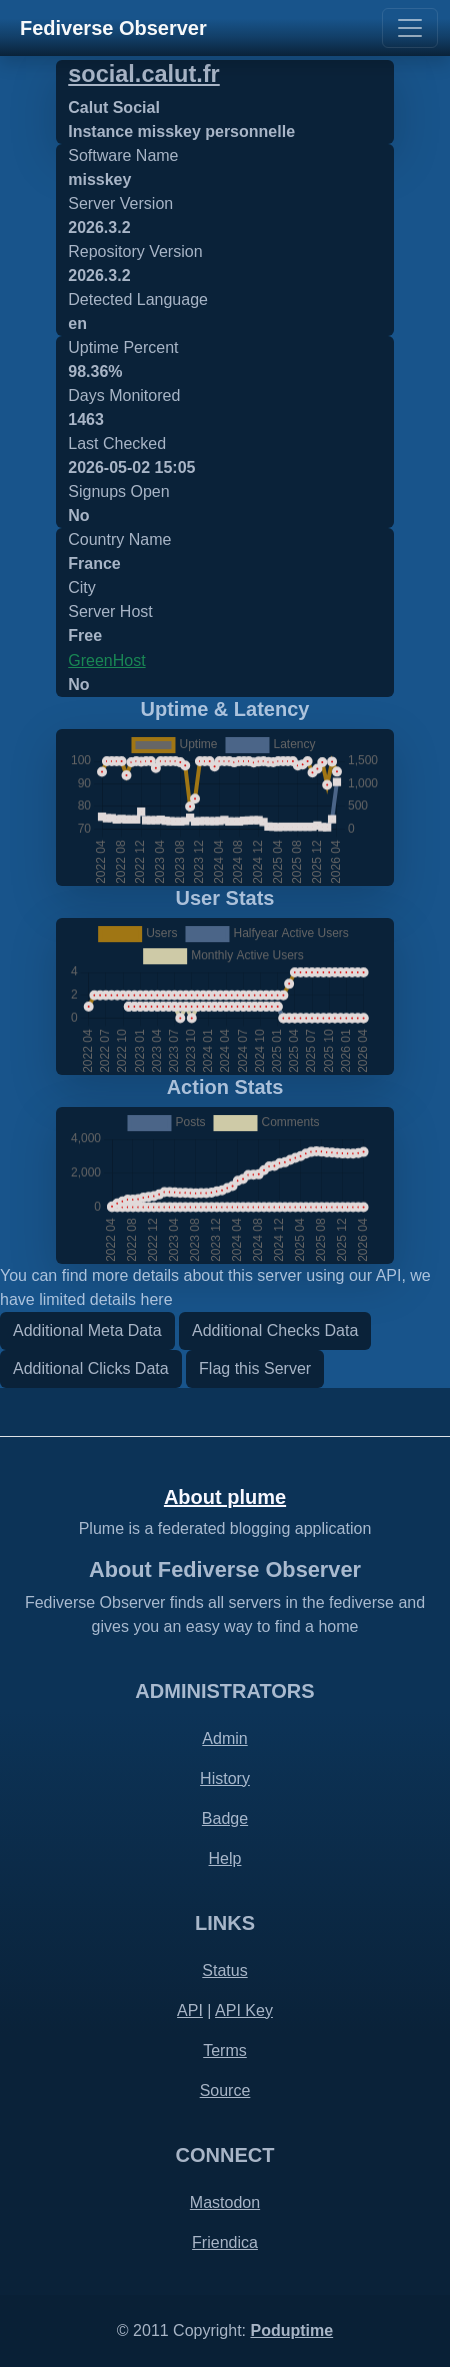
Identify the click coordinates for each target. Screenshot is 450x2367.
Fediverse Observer (113, 28)
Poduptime (291, 2330)
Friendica (225, 2242)
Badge (225, 1818)
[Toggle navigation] (410, 28)
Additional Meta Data (87, 1330)
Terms (225, 2050)
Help (225, 1858)
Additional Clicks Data (91, 1368)
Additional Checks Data (275, 1330)
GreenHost (106, 660)
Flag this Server (255, 1368)
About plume (225, 1497)
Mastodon (225, 2202)
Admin (224, 1738)
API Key (244, 2010)
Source (225, 2090)
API (190, 2010)
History (225, 1778)
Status (224, 1970)
